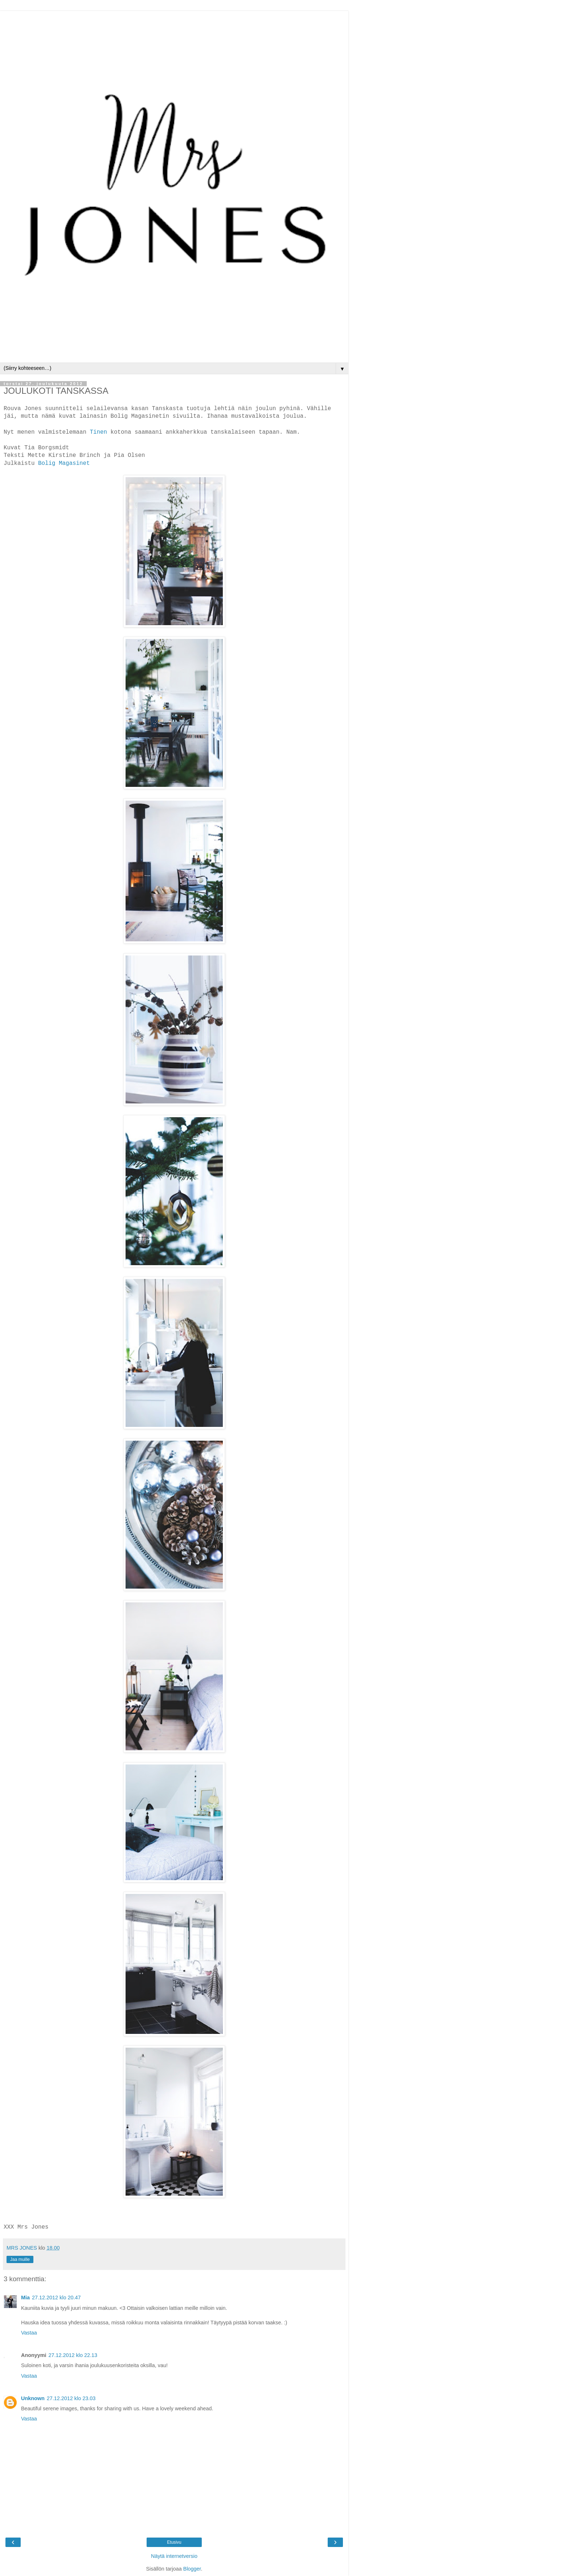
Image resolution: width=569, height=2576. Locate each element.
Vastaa (29, 2333)
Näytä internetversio (174, 2556)
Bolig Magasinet (64, 463)
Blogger (192, 2569)
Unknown (33, 2398)
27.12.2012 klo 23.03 (71, 2398)
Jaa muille (20, 2259)
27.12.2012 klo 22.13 (73, 2355)
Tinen (100, 432)
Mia (25, 2297)
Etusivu (174, 2542)
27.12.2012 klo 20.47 (56, 2297)
